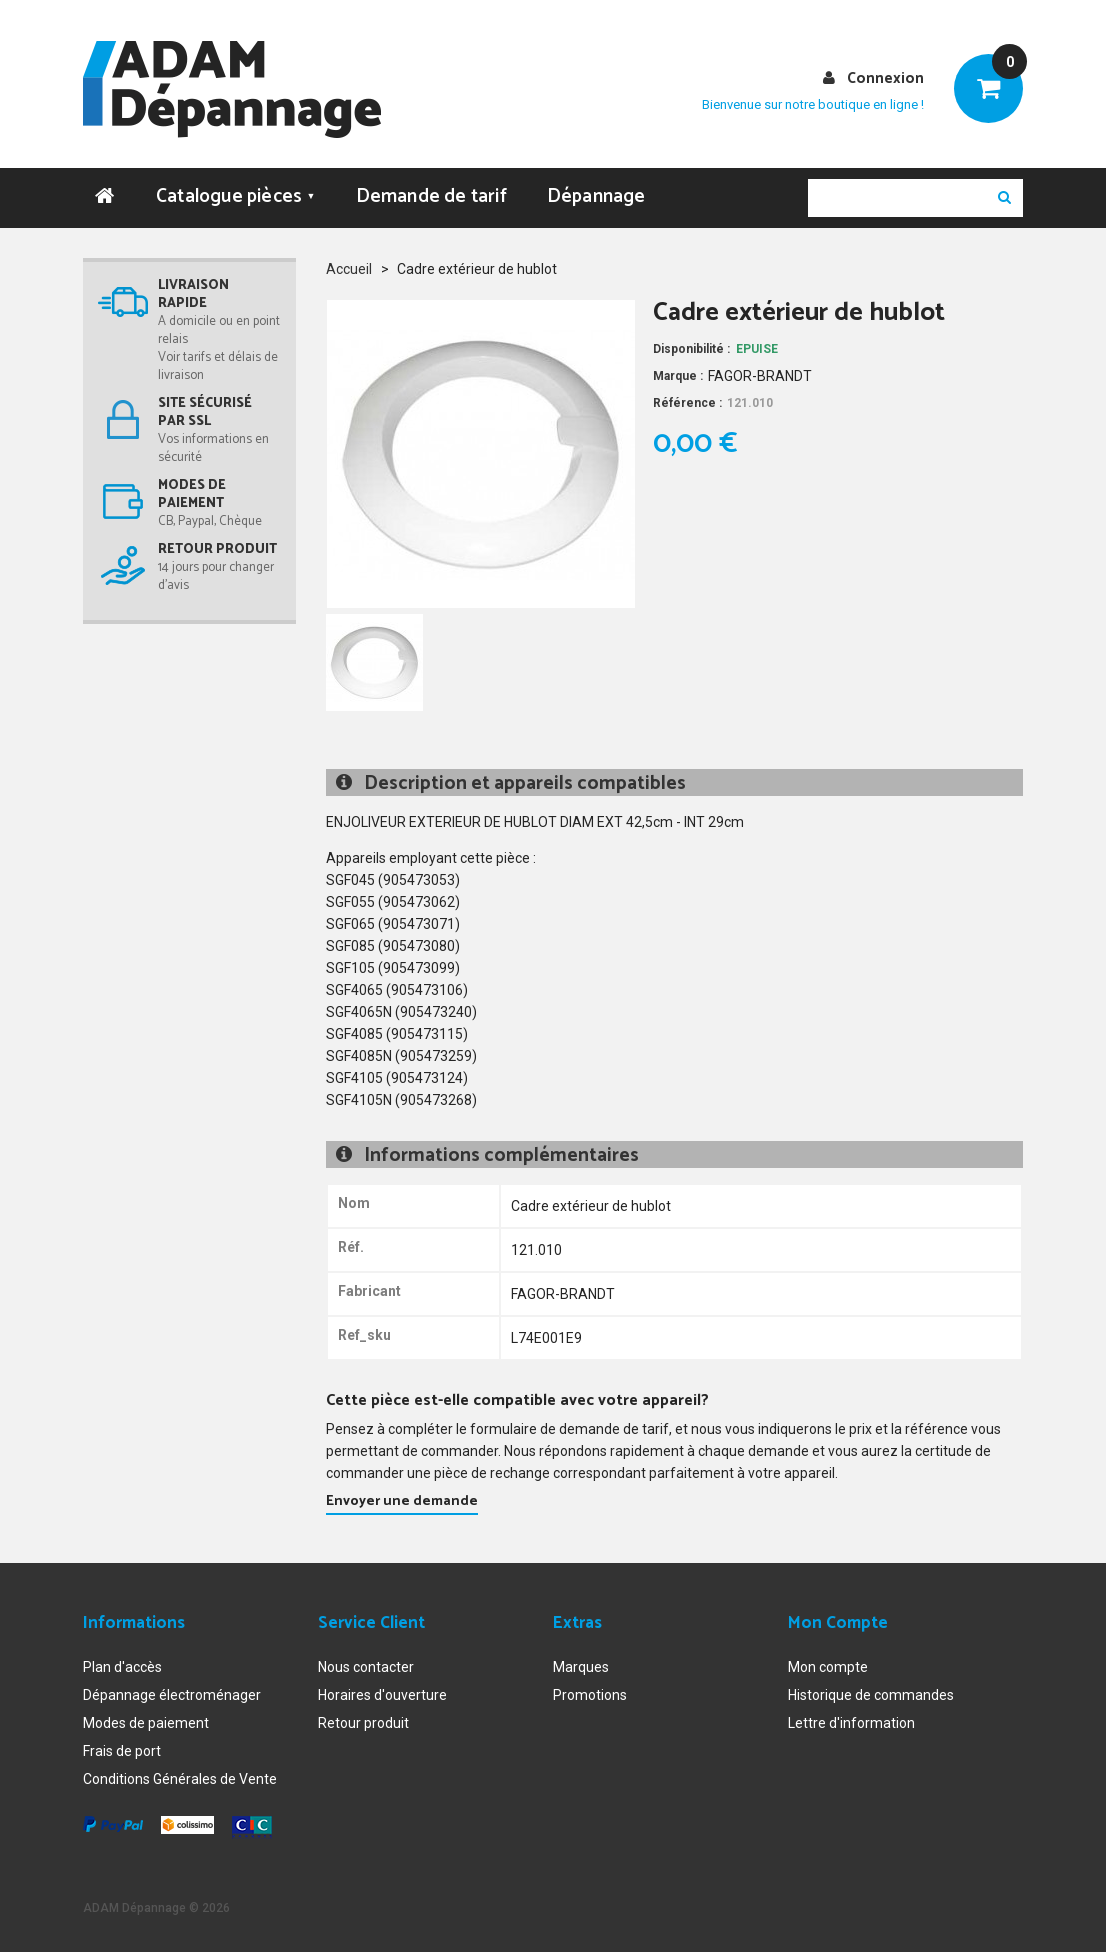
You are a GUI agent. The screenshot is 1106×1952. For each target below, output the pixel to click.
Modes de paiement (146, 1723)
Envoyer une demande (402, 1501)
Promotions (590, 1695)
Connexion (885, 78)
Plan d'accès (122, 1667)
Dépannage (596, 196)
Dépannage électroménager (172, 1695)
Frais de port (122, 1751)
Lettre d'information (851, 1723)
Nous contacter (366, 1667)
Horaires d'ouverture (382, 1695)
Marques (581, 1667)
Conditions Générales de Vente (180, 1779)
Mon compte (828, 1667)
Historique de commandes (871, 1695)
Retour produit (363, 1723)
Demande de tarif (431, 196)
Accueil (349, 269)
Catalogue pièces (236, 196)
